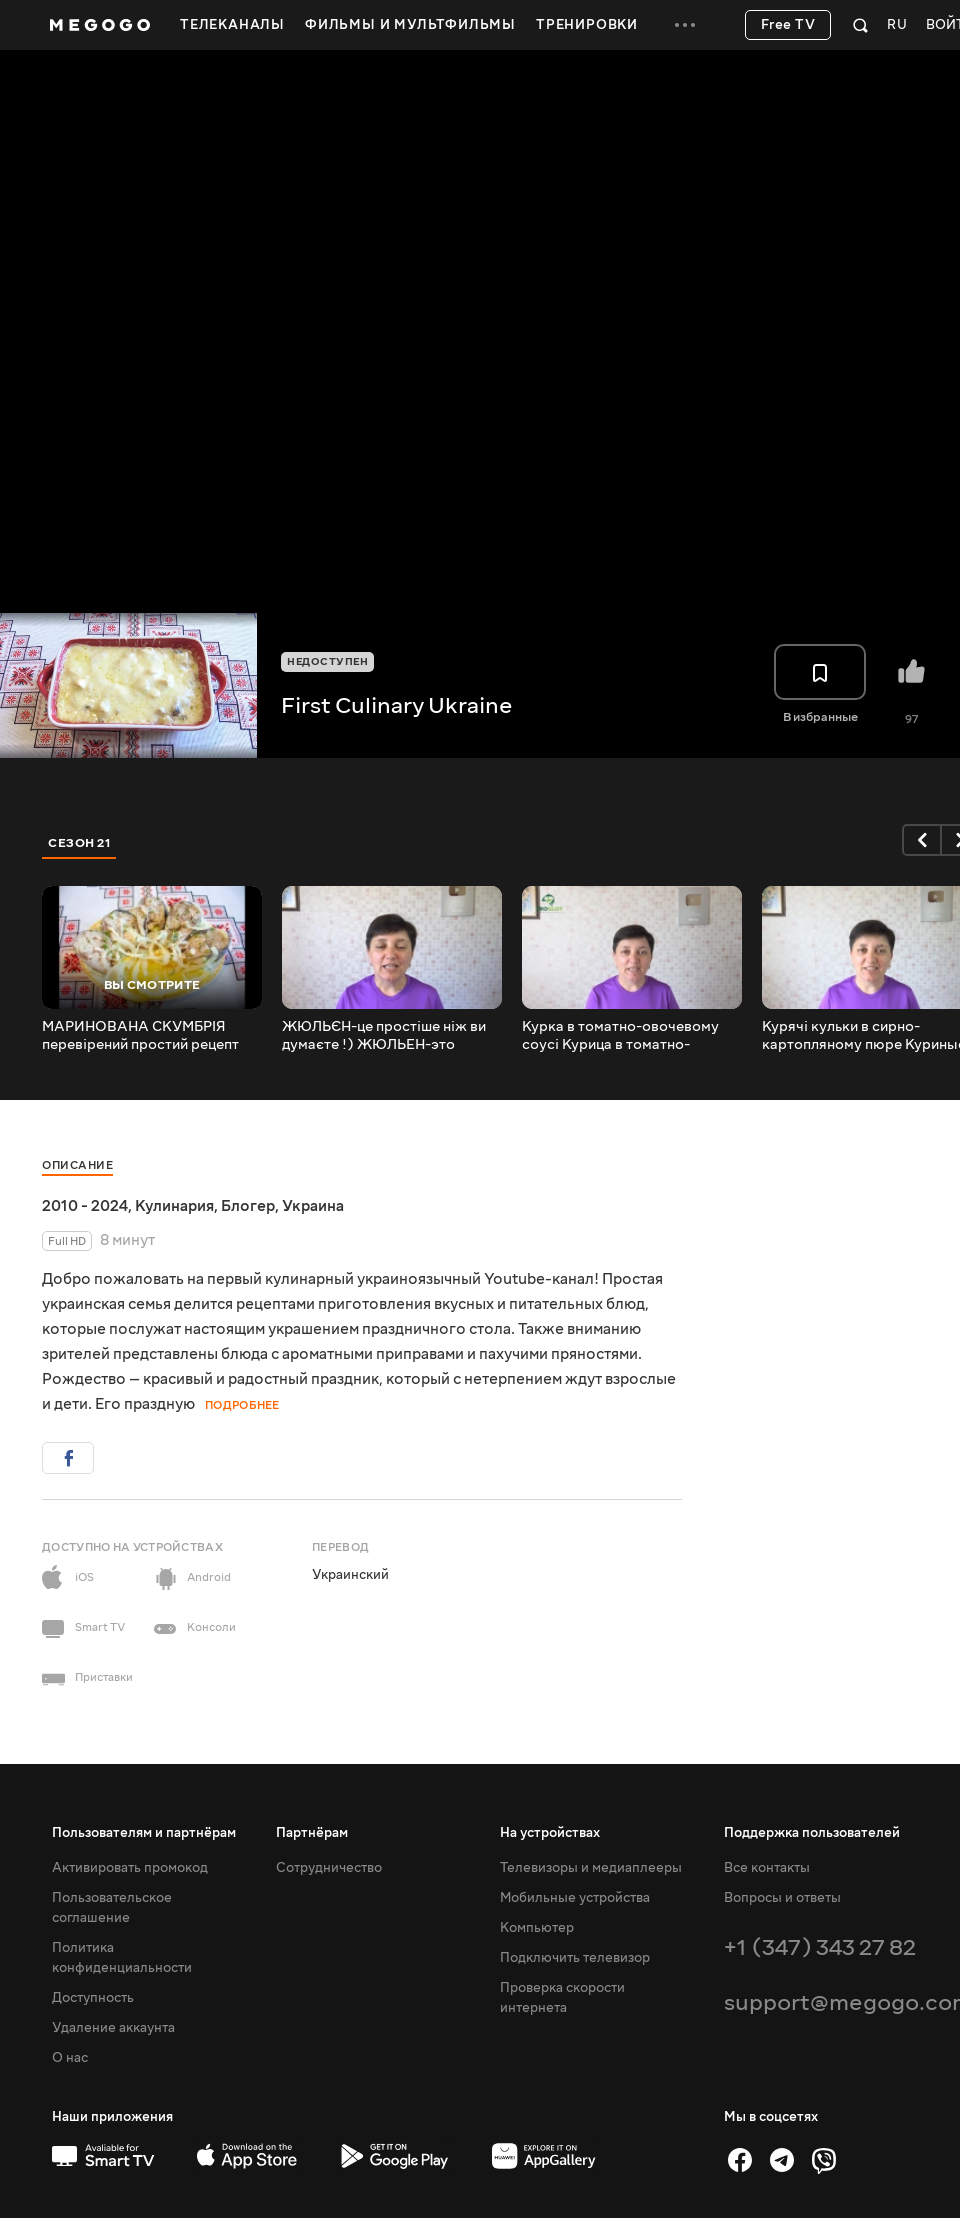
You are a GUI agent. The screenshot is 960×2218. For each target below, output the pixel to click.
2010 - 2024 (85, 1206)
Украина (313, 1206)
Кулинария (174, 1206)
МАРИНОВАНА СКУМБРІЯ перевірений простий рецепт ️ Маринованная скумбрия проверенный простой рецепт (145, 1036)
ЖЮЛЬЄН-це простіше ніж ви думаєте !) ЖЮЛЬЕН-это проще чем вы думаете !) (384, 1036)
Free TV (788, 25)
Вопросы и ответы (782, 1898)
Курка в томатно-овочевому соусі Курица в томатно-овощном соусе (620, 1036)
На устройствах (550, 1833)
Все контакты (767, 1868)
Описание (77, 1165)
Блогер (248, 1206)
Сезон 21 (79, 843)
